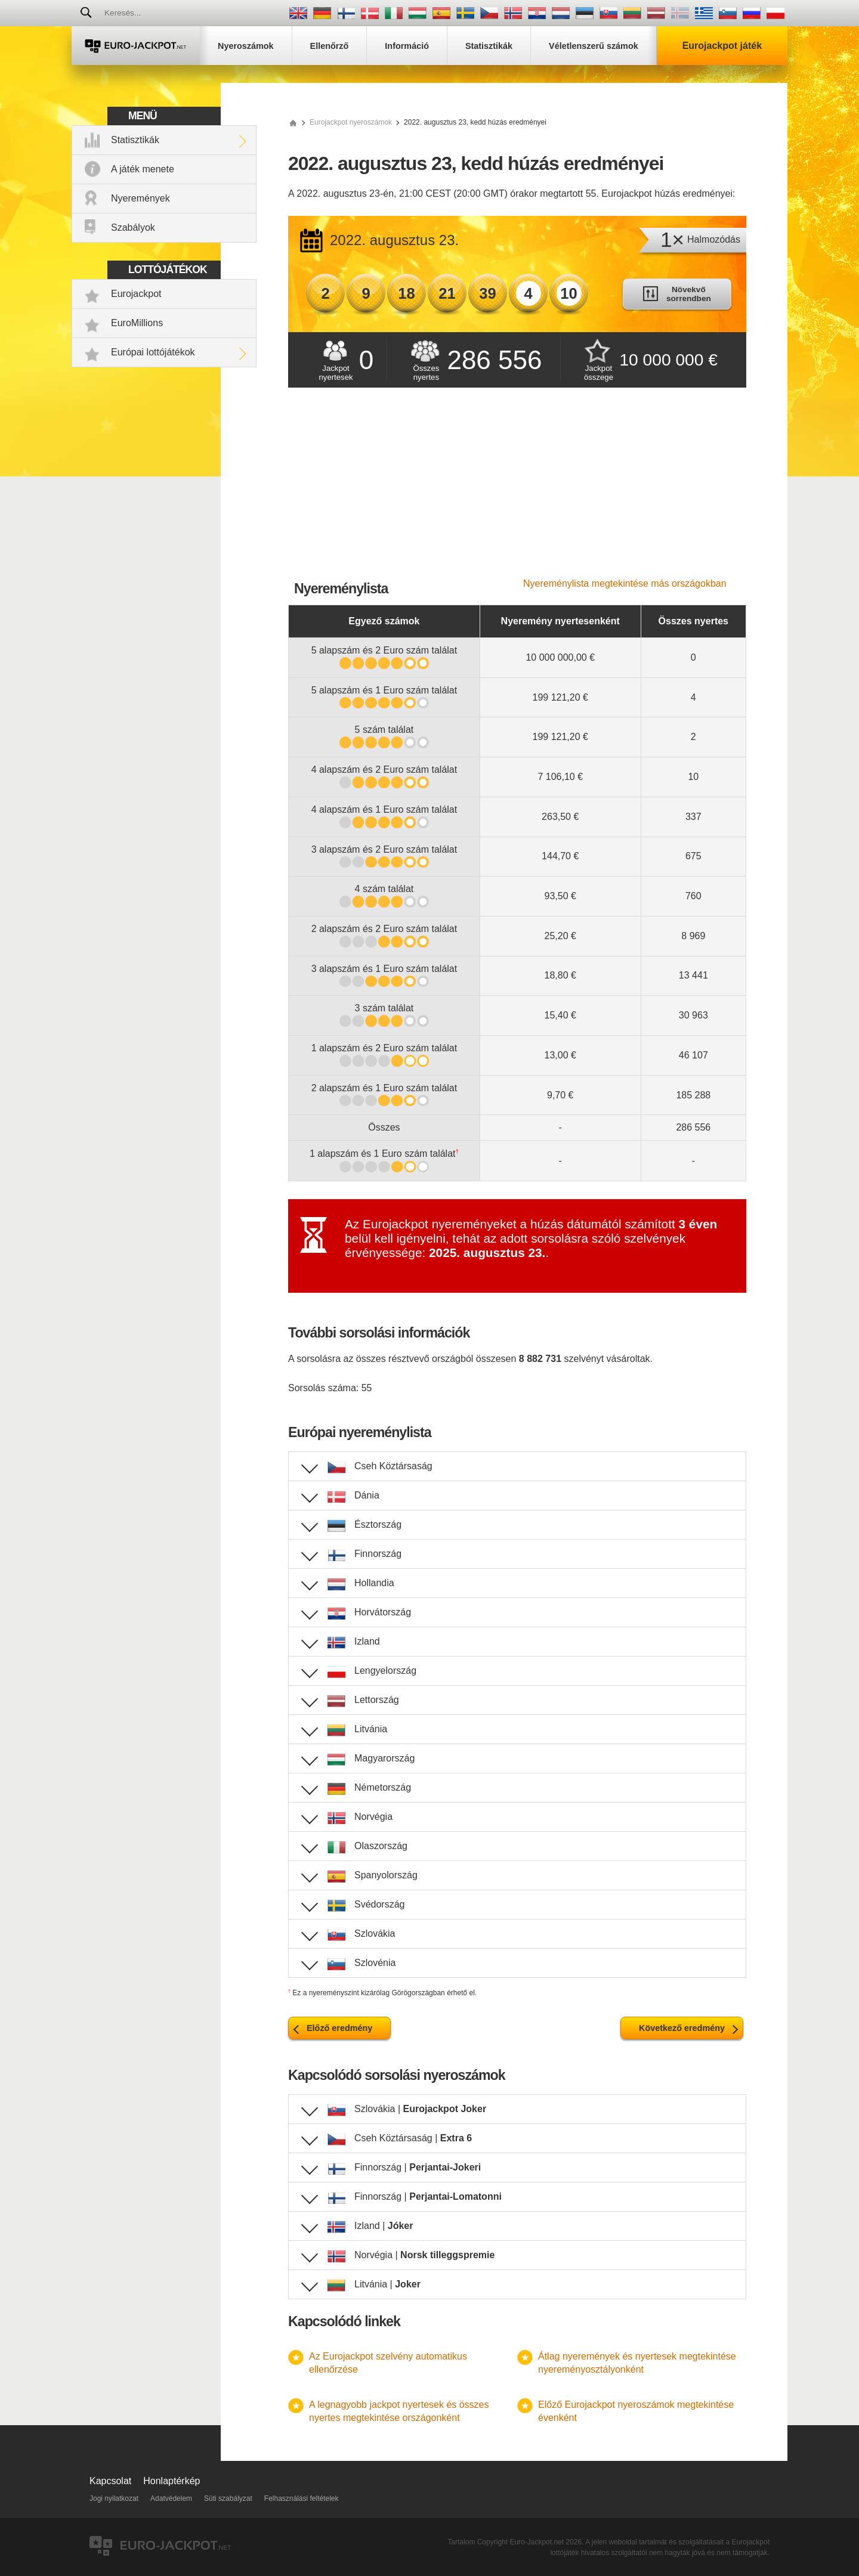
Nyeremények (140, 198)
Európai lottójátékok (153, 352)
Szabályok (133, 227)
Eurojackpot (136, 294)
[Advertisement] (517, 488)
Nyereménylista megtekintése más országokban (625, 583)
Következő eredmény (682, 2028)
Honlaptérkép (171, 2481)
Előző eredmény (339, 2028)
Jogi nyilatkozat (113, 2498)
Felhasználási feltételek (301, 2498)
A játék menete (142, 169)
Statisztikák (135, 140)
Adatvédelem (171, 2498)
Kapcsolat (110, 2481)
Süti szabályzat (228, 2498)
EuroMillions (137, 323)
